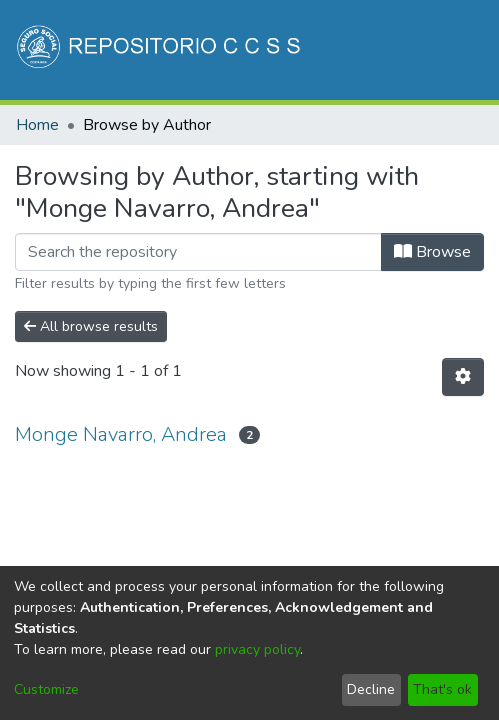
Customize (46, 689)
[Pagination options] (463, 377)
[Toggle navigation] (456, 158)
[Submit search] (315, 158)
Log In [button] (385, 158)
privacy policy (257, 649)
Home (37, 125)
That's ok (442, 689)
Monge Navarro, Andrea (121, 434)
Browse (432, 252)
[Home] (160, 50)
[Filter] (198, 252)
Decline (371, 689)
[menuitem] (344, 158)
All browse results (91, 326)
